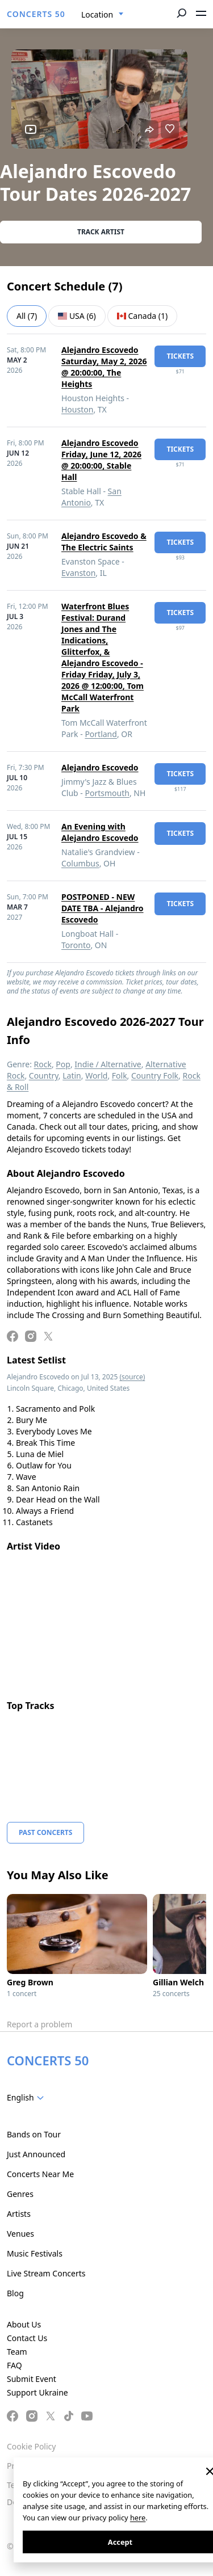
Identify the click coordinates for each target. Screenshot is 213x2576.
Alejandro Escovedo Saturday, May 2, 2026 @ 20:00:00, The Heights (104, 366)
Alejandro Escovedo (100, 767)
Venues (20, 2233)
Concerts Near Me (40, 2174)
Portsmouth (107, 793)
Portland (101, 734)
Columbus (80, 863)
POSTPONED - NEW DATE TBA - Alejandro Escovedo (102, 908)
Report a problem (39, 2024)
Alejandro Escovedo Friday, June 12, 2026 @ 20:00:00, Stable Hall (101, 459)
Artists (19, 2213)
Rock (43, 1064)
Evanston (78, 572)
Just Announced (36, 2154)
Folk (119, 1075)
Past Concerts (45, 1832)
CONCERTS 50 (36, 14)
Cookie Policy (31, 2446)
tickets (180, 356)
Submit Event (31, 2378)
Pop (63, 1064)
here (137, 2517)
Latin (71, 1075)
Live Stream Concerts (46, 2273)
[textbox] (27, 2097)
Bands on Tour (34, 2134)
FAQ (14, 2365)
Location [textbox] (97, 14)
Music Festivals (34, 2253)
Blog (15, 2293)
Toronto (75, 945)
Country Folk (154, 1075)
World (96, 1075)
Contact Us (27, 2338)
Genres (20, 2193)
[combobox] (102, 14)
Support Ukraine (37, 2392)
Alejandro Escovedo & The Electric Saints (104, 542)
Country (44, 1075)
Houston (77, 409)
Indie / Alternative (107, 1064)
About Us (24, 2324)
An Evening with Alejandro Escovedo (100, 832)
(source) (132, 1377)
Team (17, 2351)
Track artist (100, 232)
